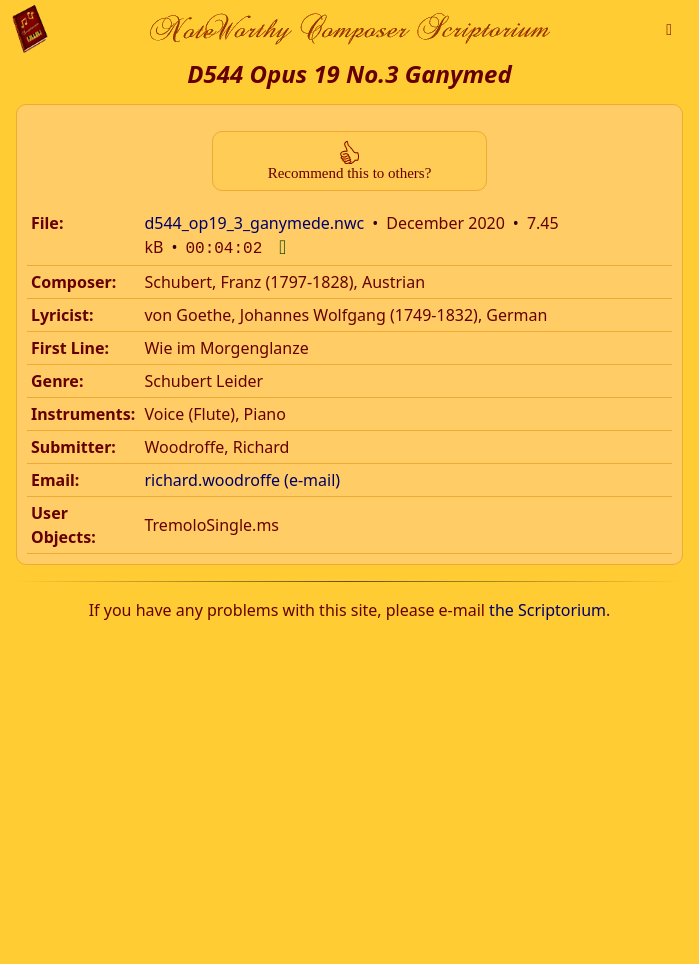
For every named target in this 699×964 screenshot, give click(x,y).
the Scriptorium (547, 608)
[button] (669, 29)
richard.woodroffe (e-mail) (242, 478)
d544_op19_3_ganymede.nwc (254, 223)
